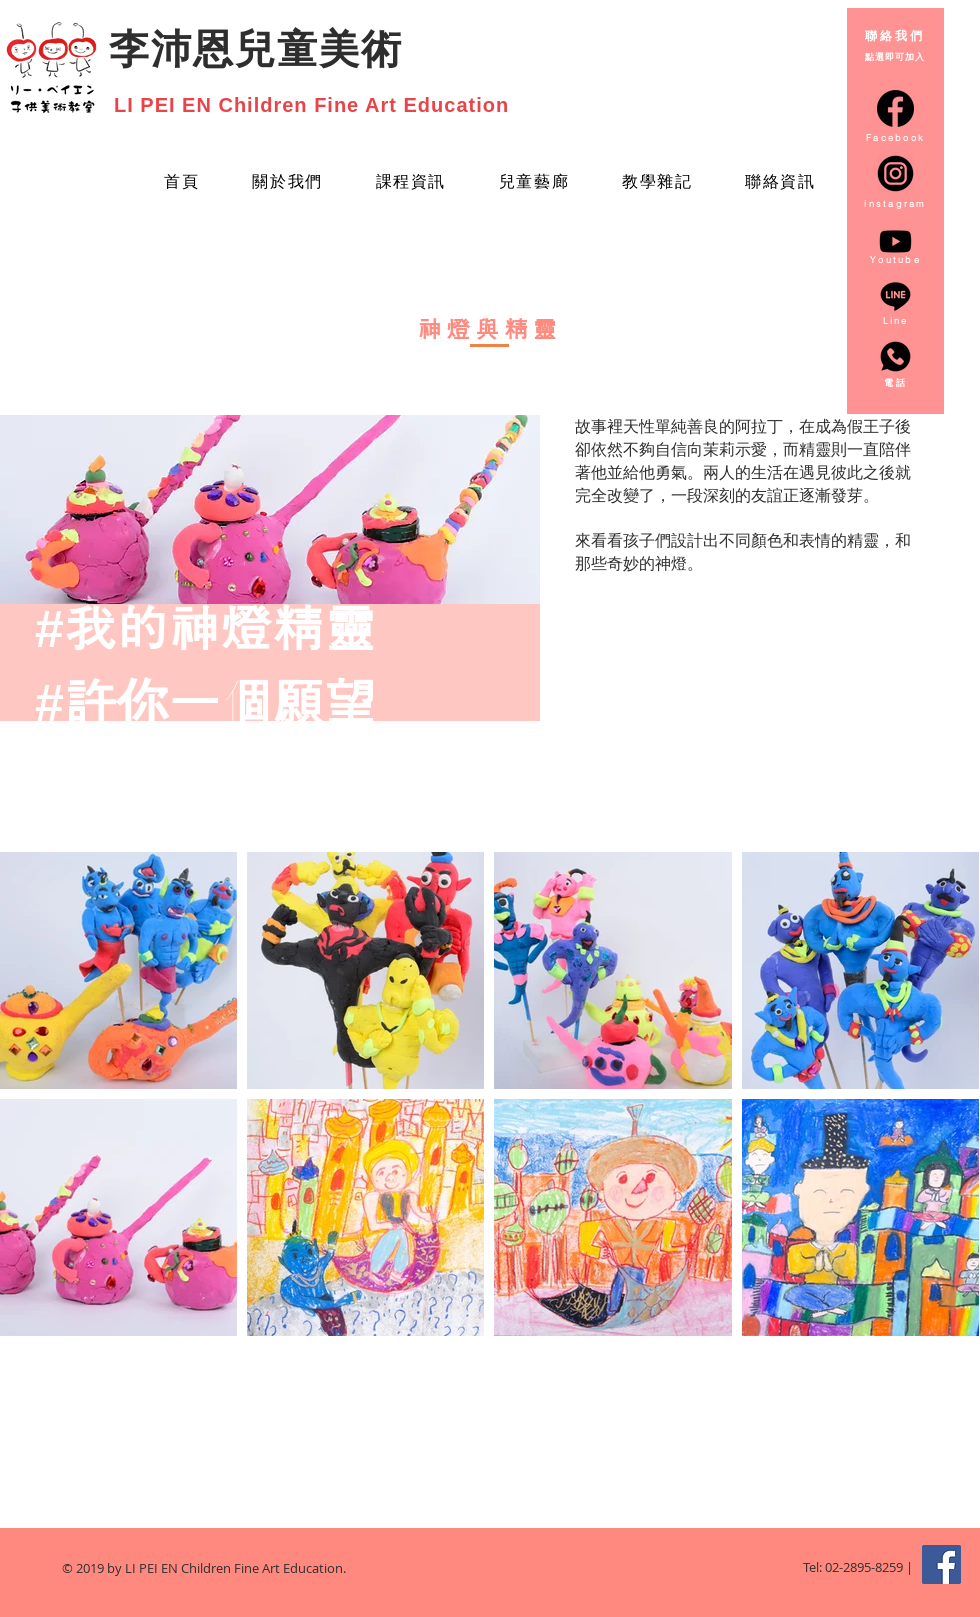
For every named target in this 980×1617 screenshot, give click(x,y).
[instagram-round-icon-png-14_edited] (895, 173)
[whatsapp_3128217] (895, 356)
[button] (533, 183)
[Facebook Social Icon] (941, 1564)
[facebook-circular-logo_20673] (895, 108)
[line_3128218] (895, 296)
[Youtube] (895, 241)
